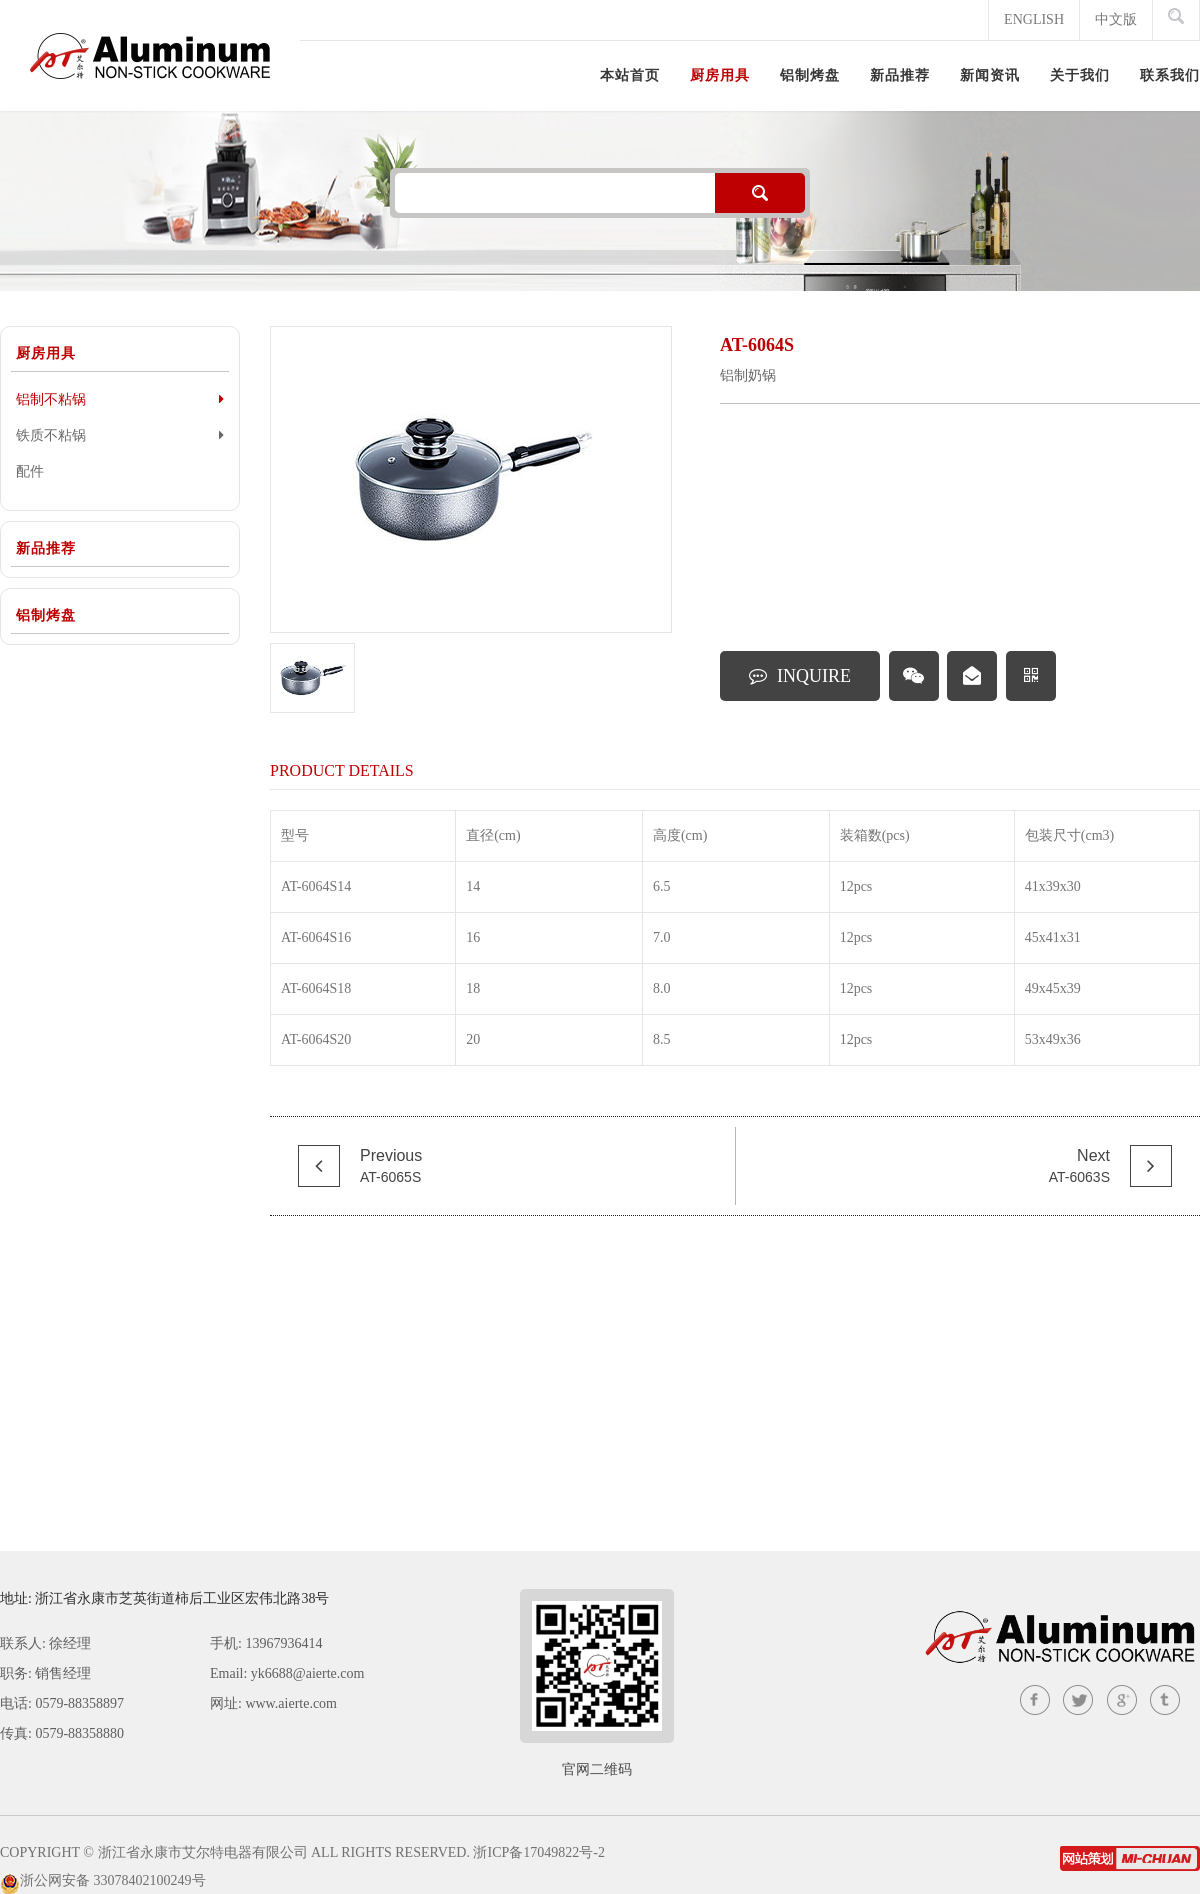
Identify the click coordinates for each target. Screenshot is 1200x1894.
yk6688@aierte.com (308, 1673)
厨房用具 (46, 353)
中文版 (1116, 19)
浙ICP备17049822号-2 (538, 1852)
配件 (30, 471)
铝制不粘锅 (120, 399)
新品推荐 (46, 548)
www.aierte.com (291, 1703)
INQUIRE (800, 676)
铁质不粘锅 (120, 435)
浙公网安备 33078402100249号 (113, 1880)
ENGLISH (1034, 19)
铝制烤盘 (46, 615)
